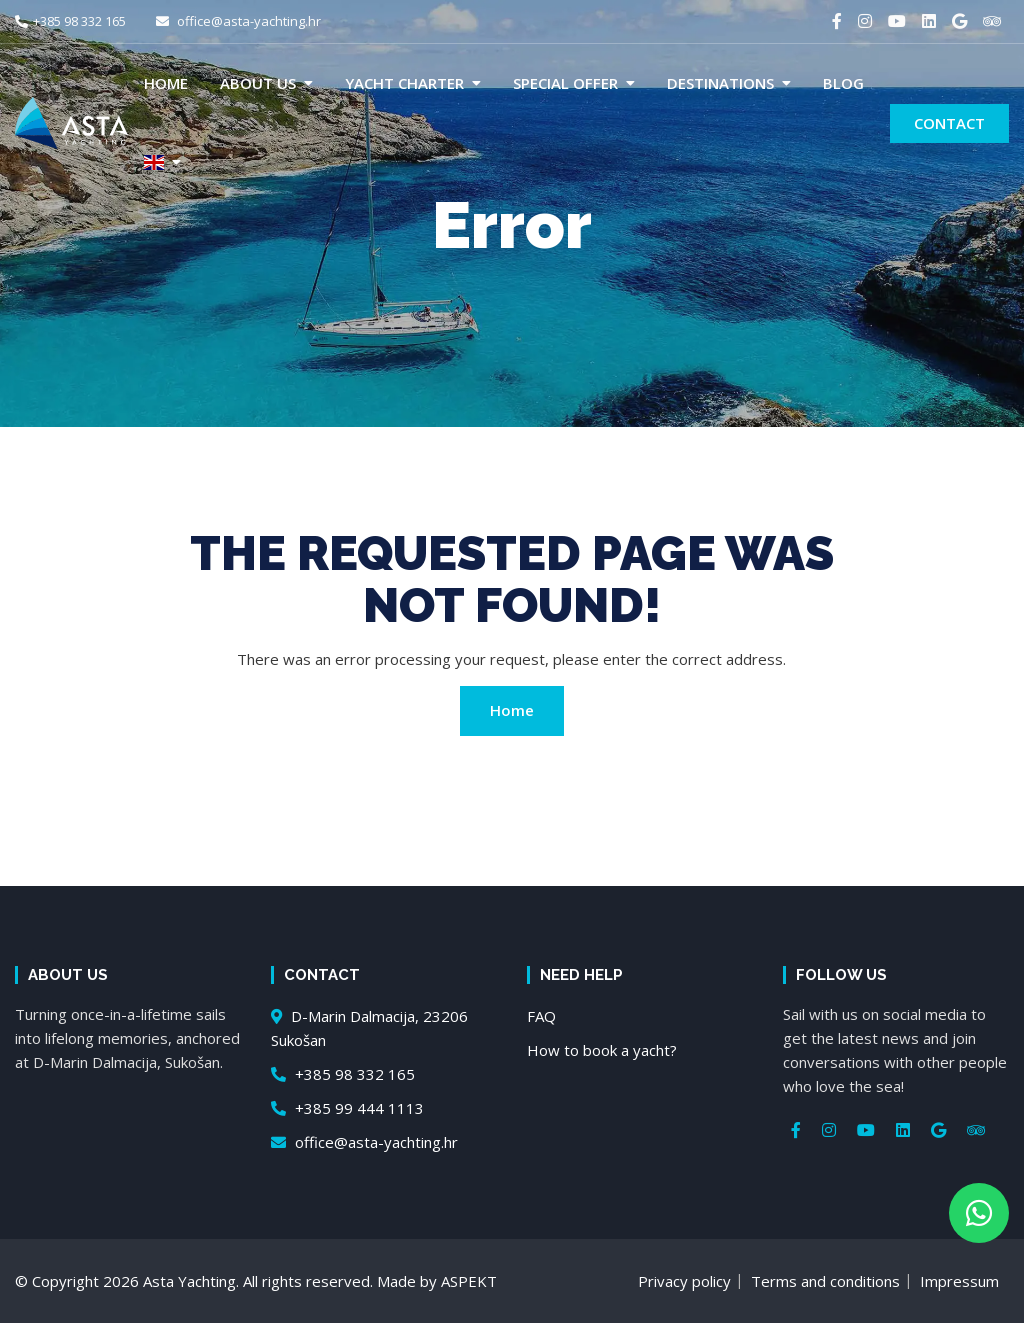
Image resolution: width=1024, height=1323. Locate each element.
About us (258, 83)
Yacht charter (404, 83)
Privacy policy (684, 1281)
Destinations (720, 83)
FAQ (541, 1016)
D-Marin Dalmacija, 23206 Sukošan (369, 1028)
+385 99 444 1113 (347, 1108)
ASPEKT (469, 1281)
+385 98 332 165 (70, 21)
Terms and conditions (825, 1281)
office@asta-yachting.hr (238, 21)
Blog (843, 83)
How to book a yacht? (602, 1050)
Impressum (959, 1281)
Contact (949, 123)
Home (166, 83)
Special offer (565, 83)
